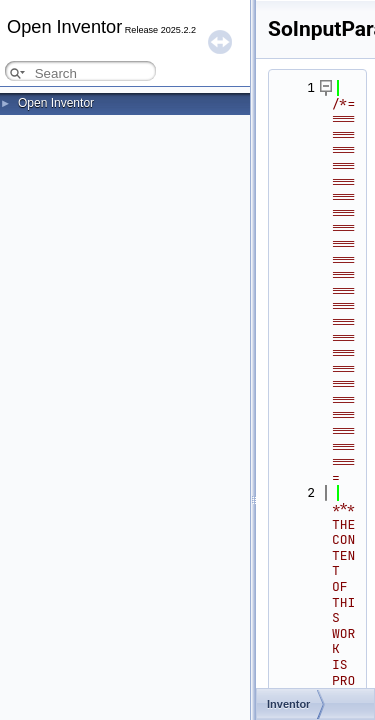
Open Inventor (56, 103)
